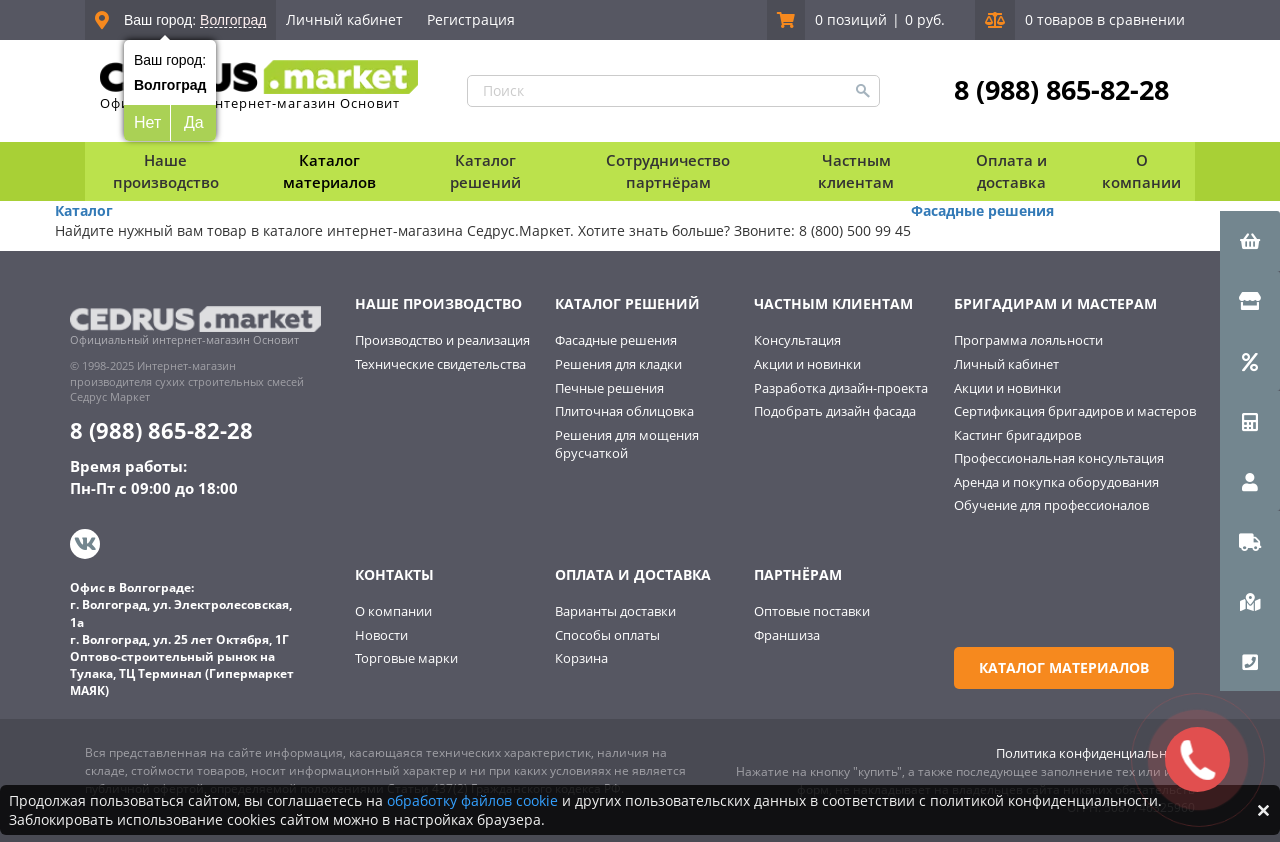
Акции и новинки (807, 364)
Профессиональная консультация (1059, 458)
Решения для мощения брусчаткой (627, 444)
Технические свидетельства (440, 364)
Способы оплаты (607, 635)
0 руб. (925, 19)
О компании (393, 611)
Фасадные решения (982, 210)
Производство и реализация (442, 340)
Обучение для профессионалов (1051, 505)
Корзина (581, 658)
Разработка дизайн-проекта (841, 388)
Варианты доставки (615, 611)
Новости (381, 635)
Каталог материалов (329, 170)
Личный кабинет (344, 19)
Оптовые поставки (812, 611)
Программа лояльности (1028, 340)
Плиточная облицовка (624, 411)
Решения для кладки (618, 364)
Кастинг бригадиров (1017, 435)
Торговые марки (406, 658)
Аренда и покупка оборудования (1056, 482)
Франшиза (787, 635)
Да (194, 122)
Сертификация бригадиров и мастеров (1075, 411)
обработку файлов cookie (472, 800)
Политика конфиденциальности (1095, 753)
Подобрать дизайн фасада (835, 411)
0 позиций (851, 19)
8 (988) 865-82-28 (1061, 90)
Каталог (84, 210)
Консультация (797, 340)
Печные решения (609, 388)
